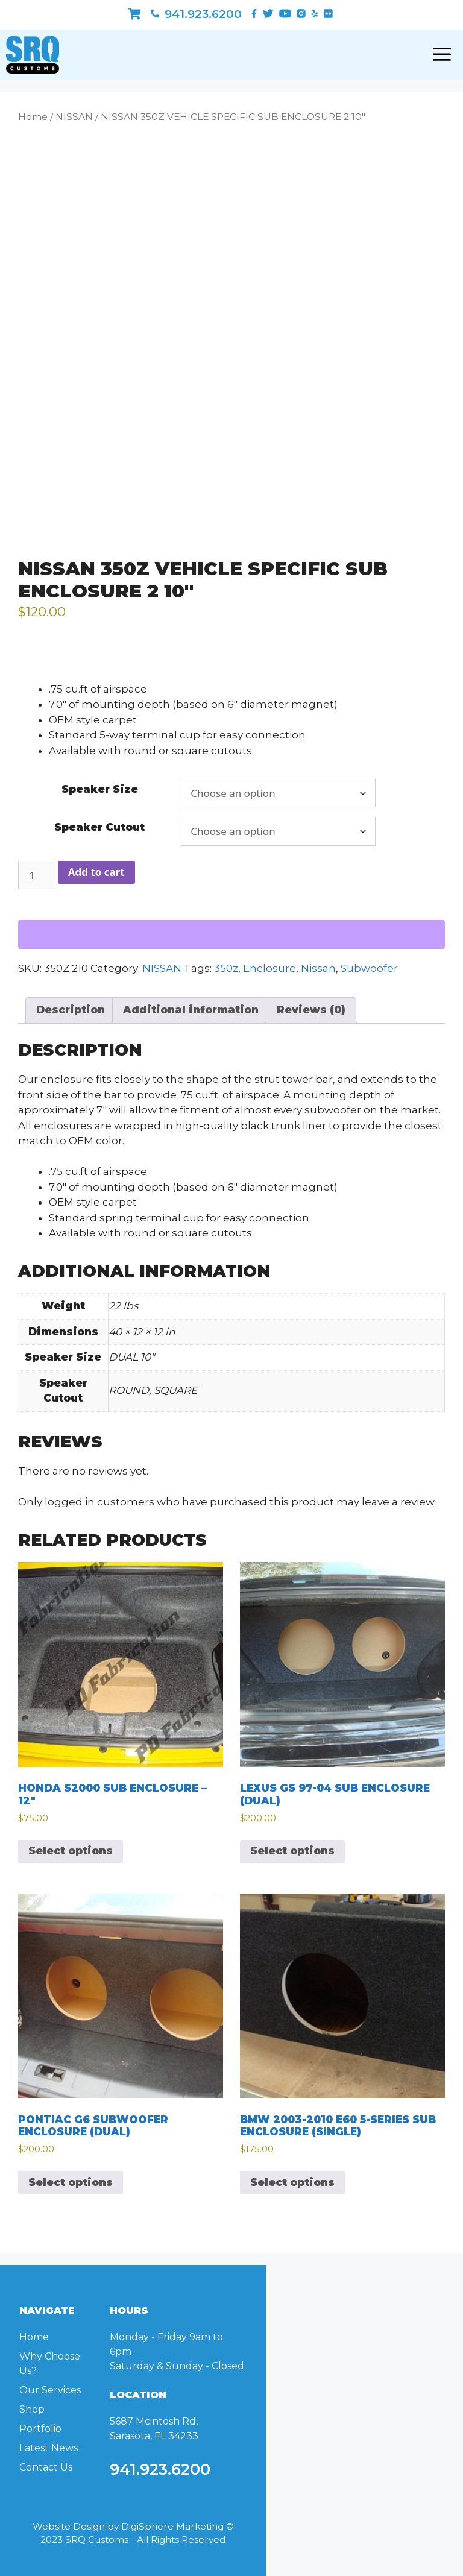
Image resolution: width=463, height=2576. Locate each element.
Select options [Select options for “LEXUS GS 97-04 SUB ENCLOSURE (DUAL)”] (292, 1851)
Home (33, 116)
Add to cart (96, 872)
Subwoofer (369, 968)
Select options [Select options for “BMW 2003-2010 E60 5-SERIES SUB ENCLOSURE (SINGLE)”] (292, 2182)
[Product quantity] (36, 875)
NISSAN (74, 116)
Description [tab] (70, 1010)
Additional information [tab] (191, 1010)
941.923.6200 (196, 14)
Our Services (50, 2390)
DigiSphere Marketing (172, 2526)
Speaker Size (99, 789)
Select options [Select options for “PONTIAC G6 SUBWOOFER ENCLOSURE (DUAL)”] (70, 2182)
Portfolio (40, 2428)
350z (226, 968)
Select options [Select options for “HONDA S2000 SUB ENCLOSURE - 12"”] (70, 1851)
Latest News (48, 2448)
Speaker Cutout (99, 827)
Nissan (318, 968)
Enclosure (269, 968)
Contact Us (45, 2467)
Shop (32, 2409)
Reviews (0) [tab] (311, 1010)
